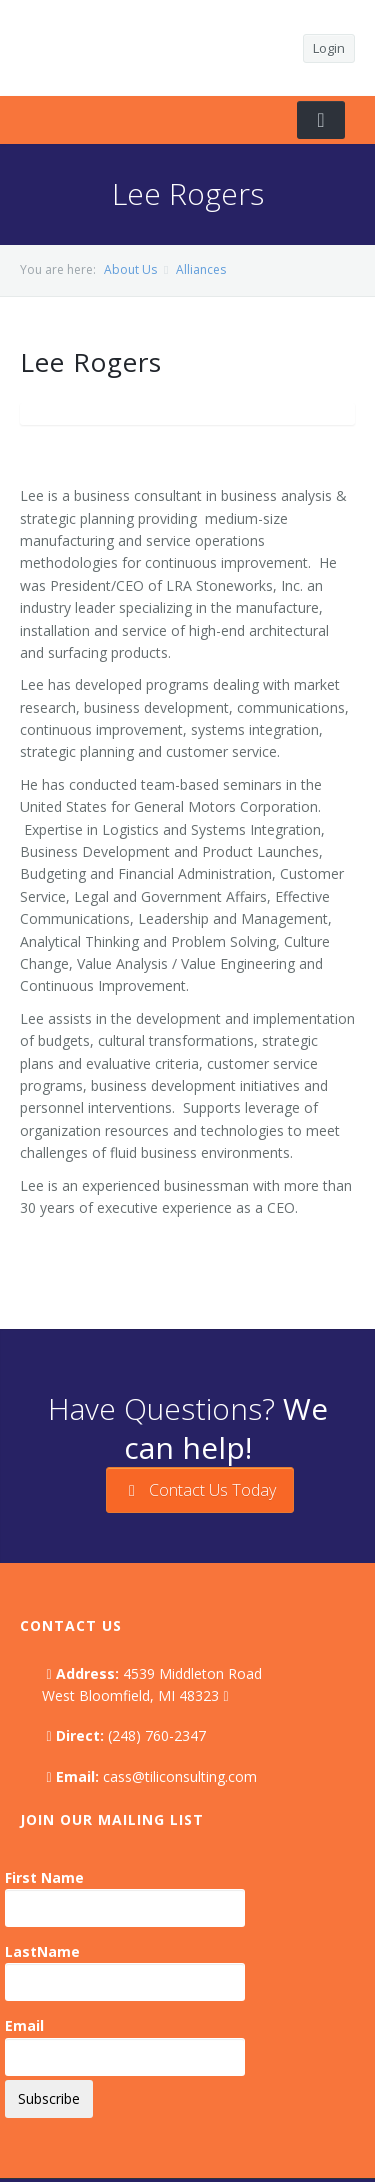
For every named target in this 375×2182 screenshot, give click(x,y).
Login (329, 48)
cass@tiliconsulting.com (180, 1776)
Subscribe (49, 2098)
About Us (130, 269)
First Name (44, 1877)
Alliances (201, 269)
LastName (42, 1951)
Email (24, 2025)
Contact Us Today (200, 1490)
